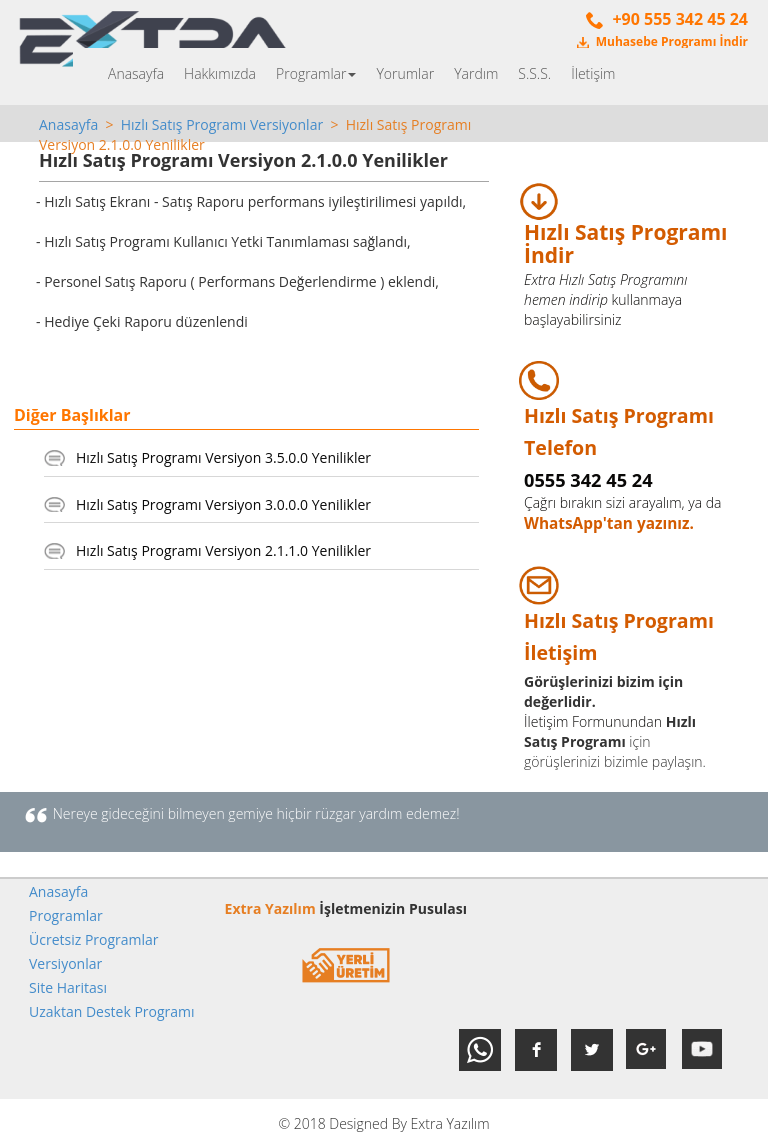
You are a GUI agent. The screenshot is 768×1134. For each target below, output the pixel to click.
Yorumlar (405, 73)
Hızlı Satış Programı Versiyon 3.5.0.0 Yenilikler (223, 457)
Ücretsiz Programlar (94, 939)
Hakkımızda (220, 73)
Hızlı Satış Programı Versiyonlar (222, 124)
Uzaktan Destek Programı (112, 1011)
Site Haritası (68, 987)
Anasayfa (136, 73)
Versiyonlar (65, 963)
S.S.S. (534, 73)
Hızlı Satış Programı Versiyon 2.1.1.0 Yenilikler (223, 550)
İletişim (593, 73)
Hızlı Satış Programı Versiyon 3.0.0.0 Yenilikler (223, 504)
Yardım (476, 73)
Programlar (316, 73)
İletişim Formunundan (593, 721)
